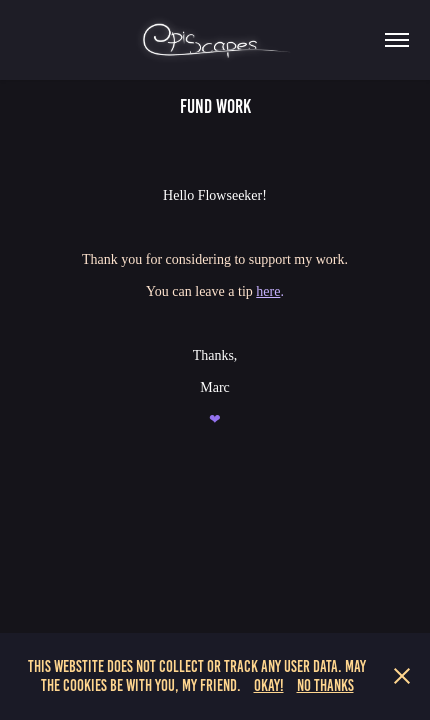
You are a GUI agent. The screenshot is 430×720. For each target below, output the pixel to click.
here (268, 291)
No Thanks (325, 685)
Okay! (269, 685)
